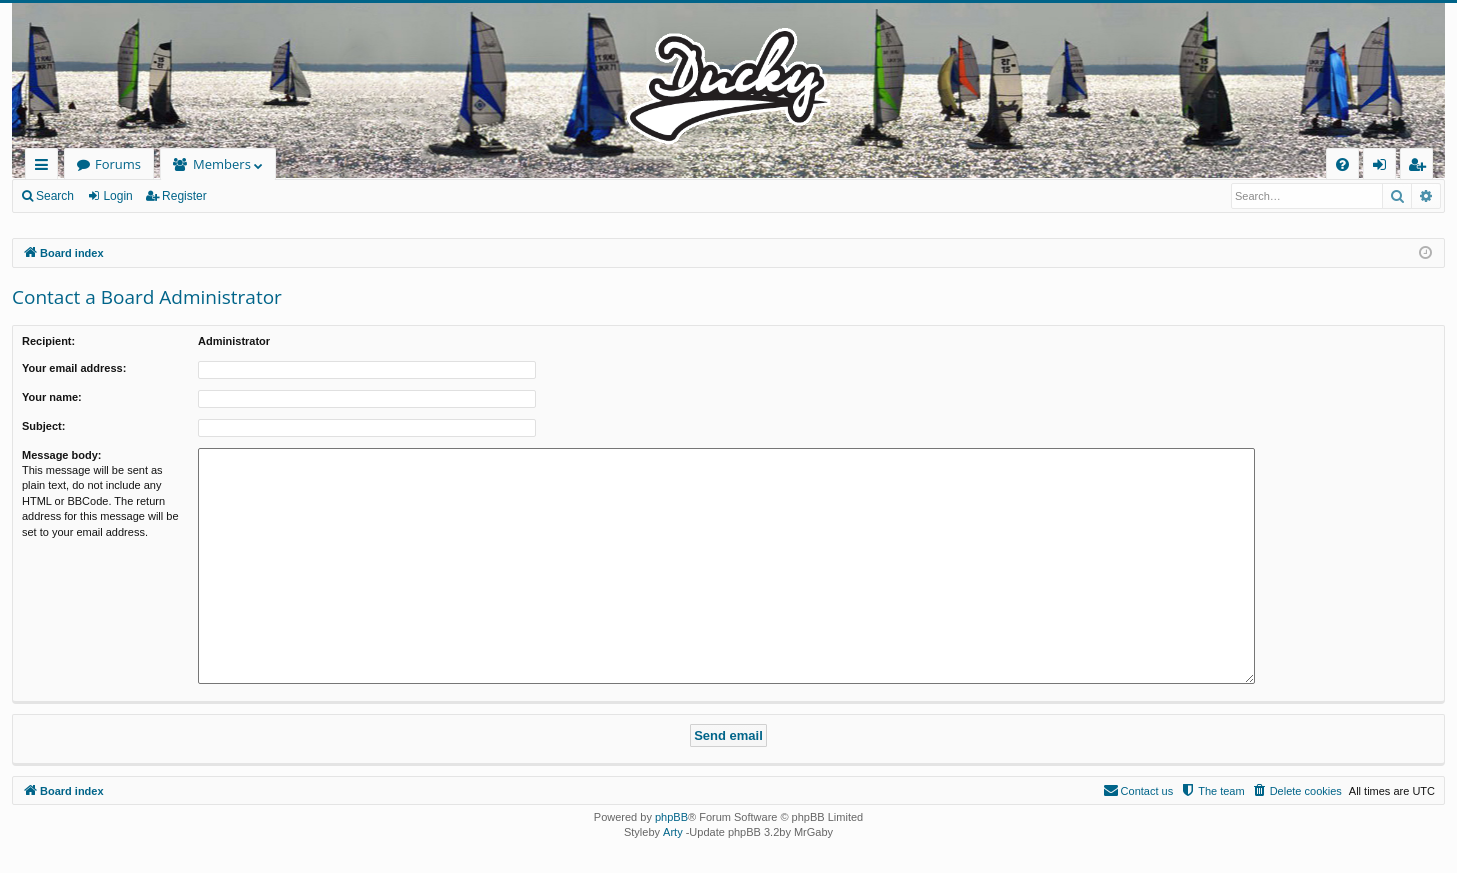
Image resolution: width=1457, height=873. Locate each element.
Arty (673, 832)
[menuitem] (1342, 164)
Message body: (61, 455)
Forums (118, 164)
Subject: (43, 426)
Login (117, 196)
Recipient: (48, 341)
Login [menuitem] (1383, 167)
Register (184, 196)
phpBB (671, 817)
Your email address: (74, 368)
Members (222, 164)
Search (55, 196)
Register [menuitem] (1421, 167)
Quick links (45, 167)
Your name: (52, 397)
